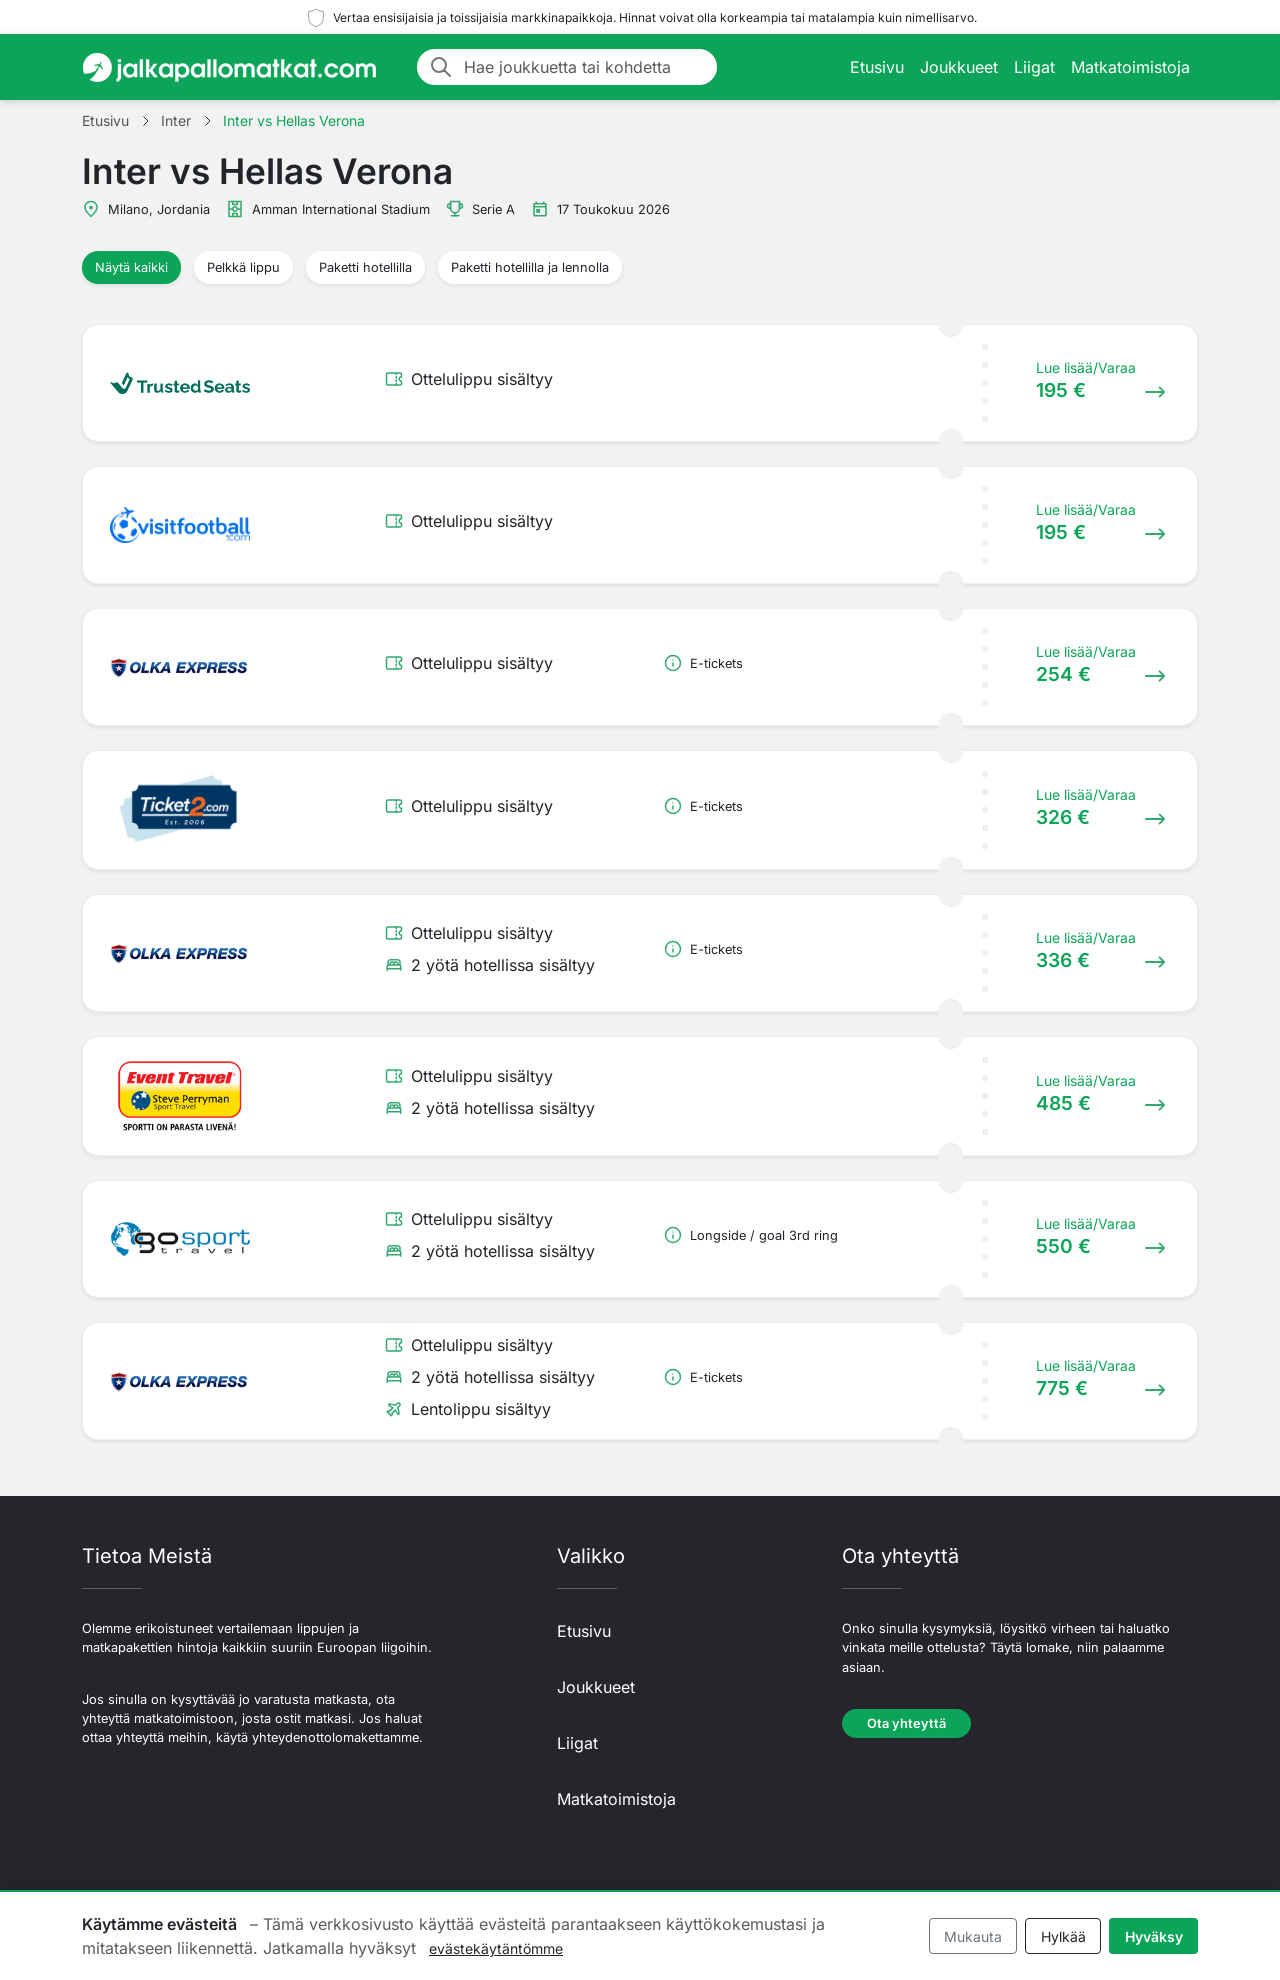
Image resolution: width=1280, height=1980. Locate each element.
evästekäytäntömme (496, 1948)
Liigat (1034, 67)
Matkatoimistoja (1130, 67)
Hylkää (1063, 1936)
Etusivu (877, 67)
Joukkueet (959, 67)
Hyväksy (1154, 1936)
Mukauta (973, 1936)
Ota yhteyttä (906, 1723)
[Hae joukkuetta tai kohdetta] (584, 67)
